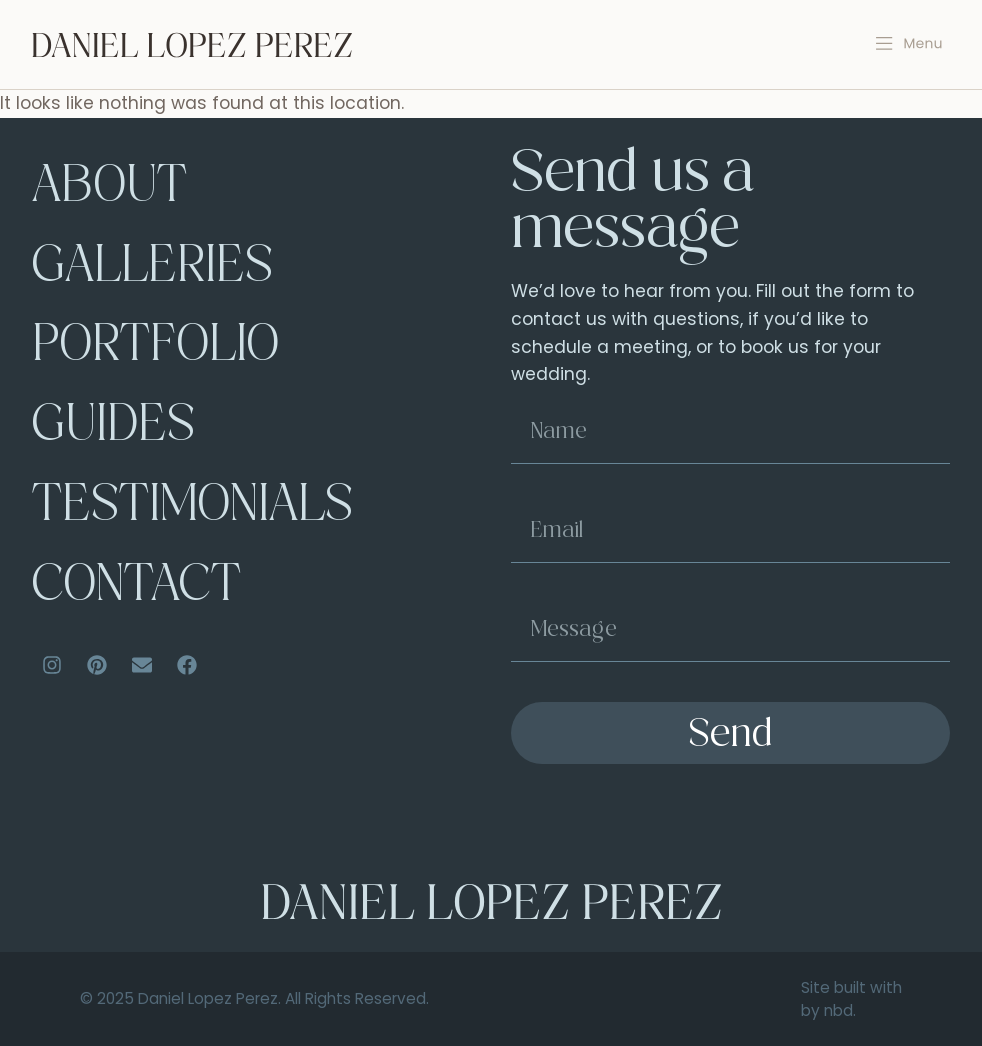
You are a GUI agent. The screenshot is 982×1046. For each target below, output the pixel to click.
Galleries (154, 269)
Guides (114, 429)
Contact (136, 589)
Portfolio (156, 349)
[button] (909, 44)
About (109, 189)
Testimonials (193, 509)
